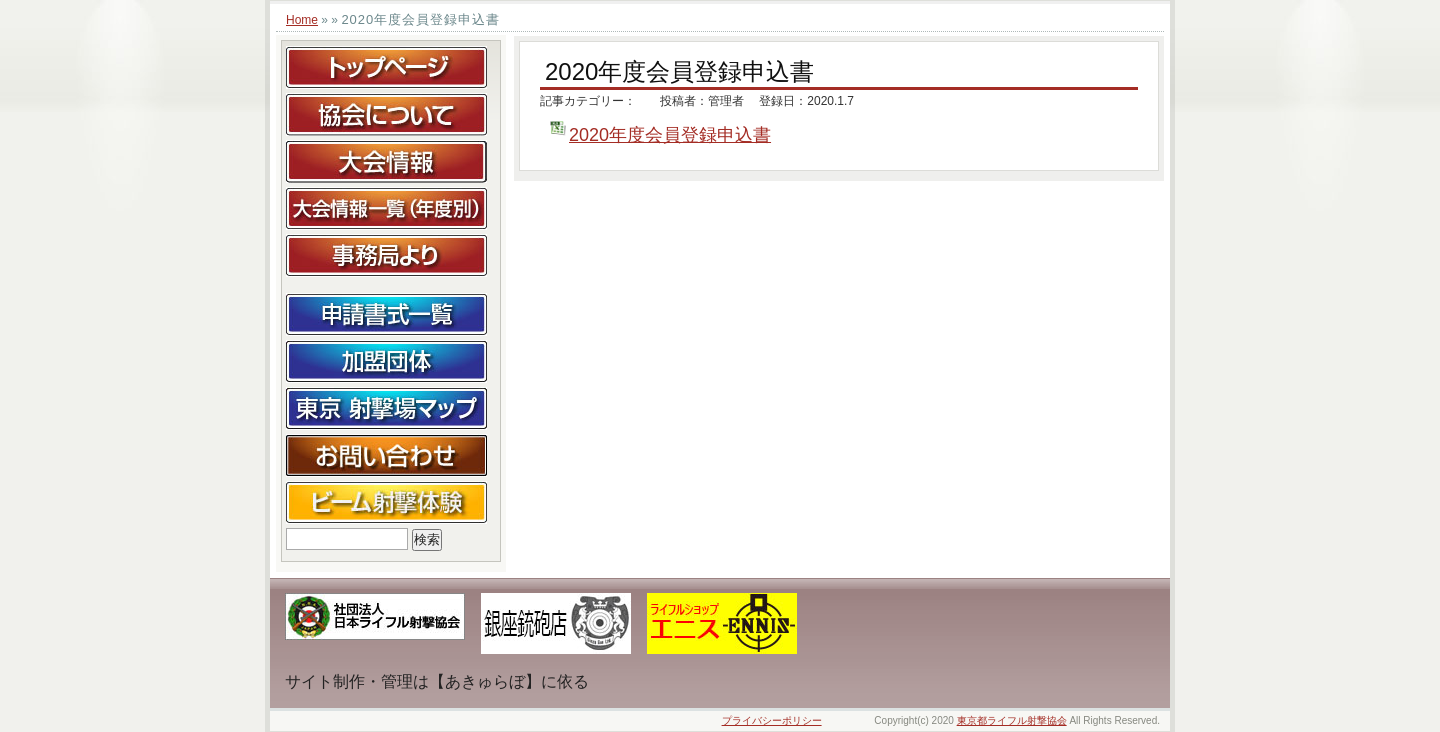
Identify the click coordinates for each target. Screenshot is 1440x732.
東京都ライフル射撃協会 (1012, 720)
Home (302, 20)
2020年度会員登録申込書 (670, 135)
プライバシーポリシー (772, 720)
